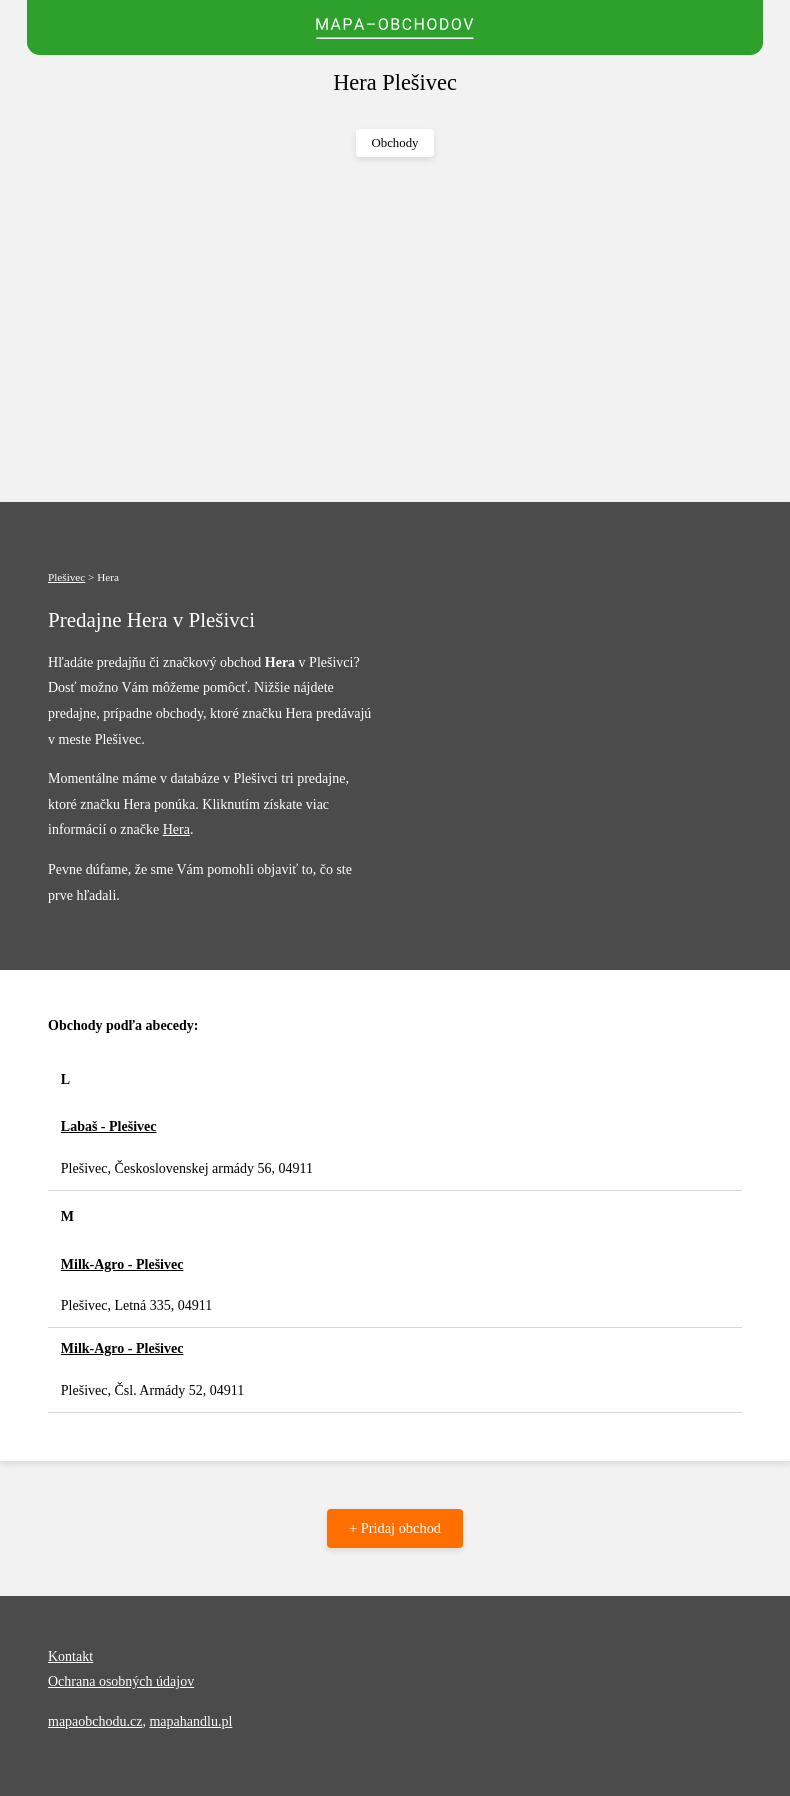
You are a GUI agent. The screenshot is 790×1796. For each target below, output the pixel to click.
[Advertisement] (395, 330)
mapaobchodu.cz (95, 1721)
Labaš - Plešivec (109, 1126)
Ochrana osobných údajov (121, 1681)
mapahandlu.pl (190, 1721)
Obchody (395, 143)
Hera (176, 829)
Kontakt (70, 1656)
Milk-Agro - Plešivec (122, 1264)
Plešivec (66, 577)
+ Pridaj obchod (395, 1528)
